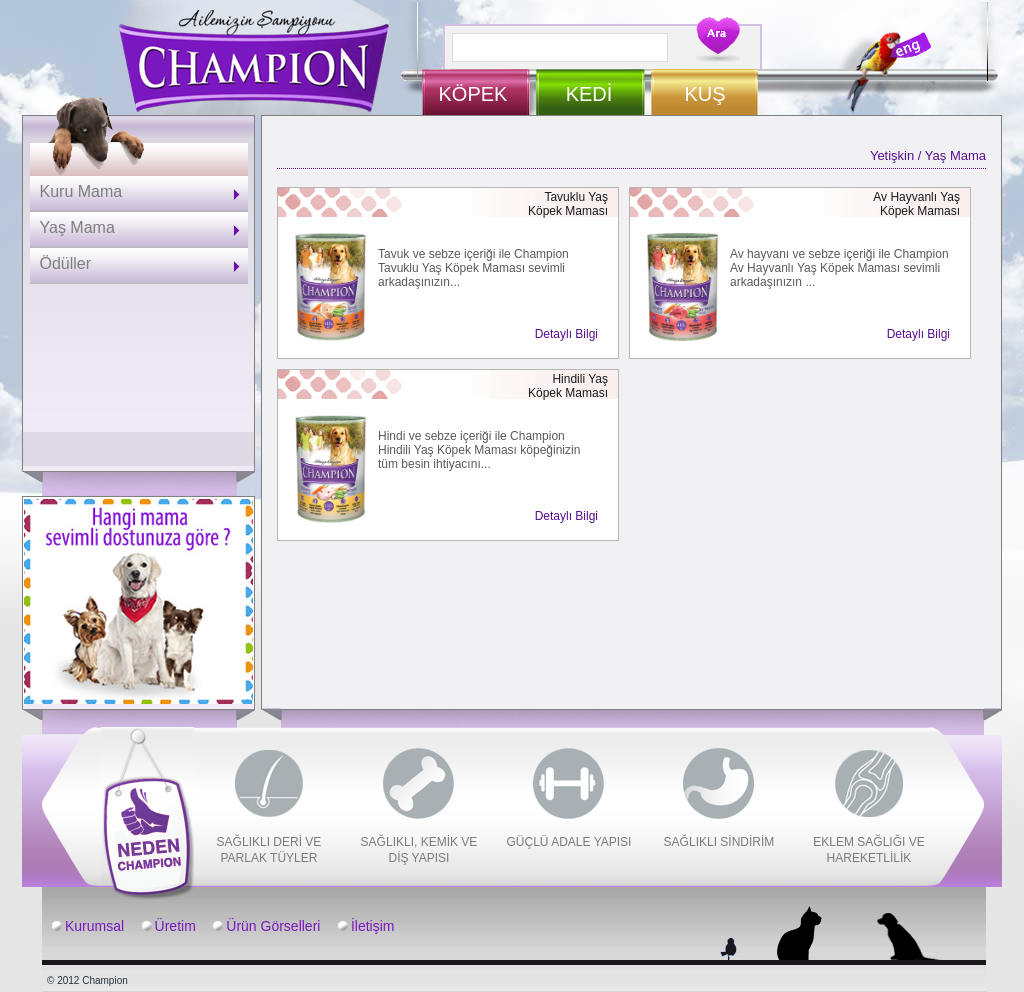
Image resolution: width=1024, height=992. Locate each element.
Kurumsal (94, 926)
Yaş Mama (77, 227)
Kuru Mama (81, 191)
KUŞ (704, 94)
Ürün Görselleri (273, 926)
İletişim (373, 926)
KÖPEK (473, 94)
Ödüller (66, 263)
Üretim (175, 926)
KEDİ (589, 94)
